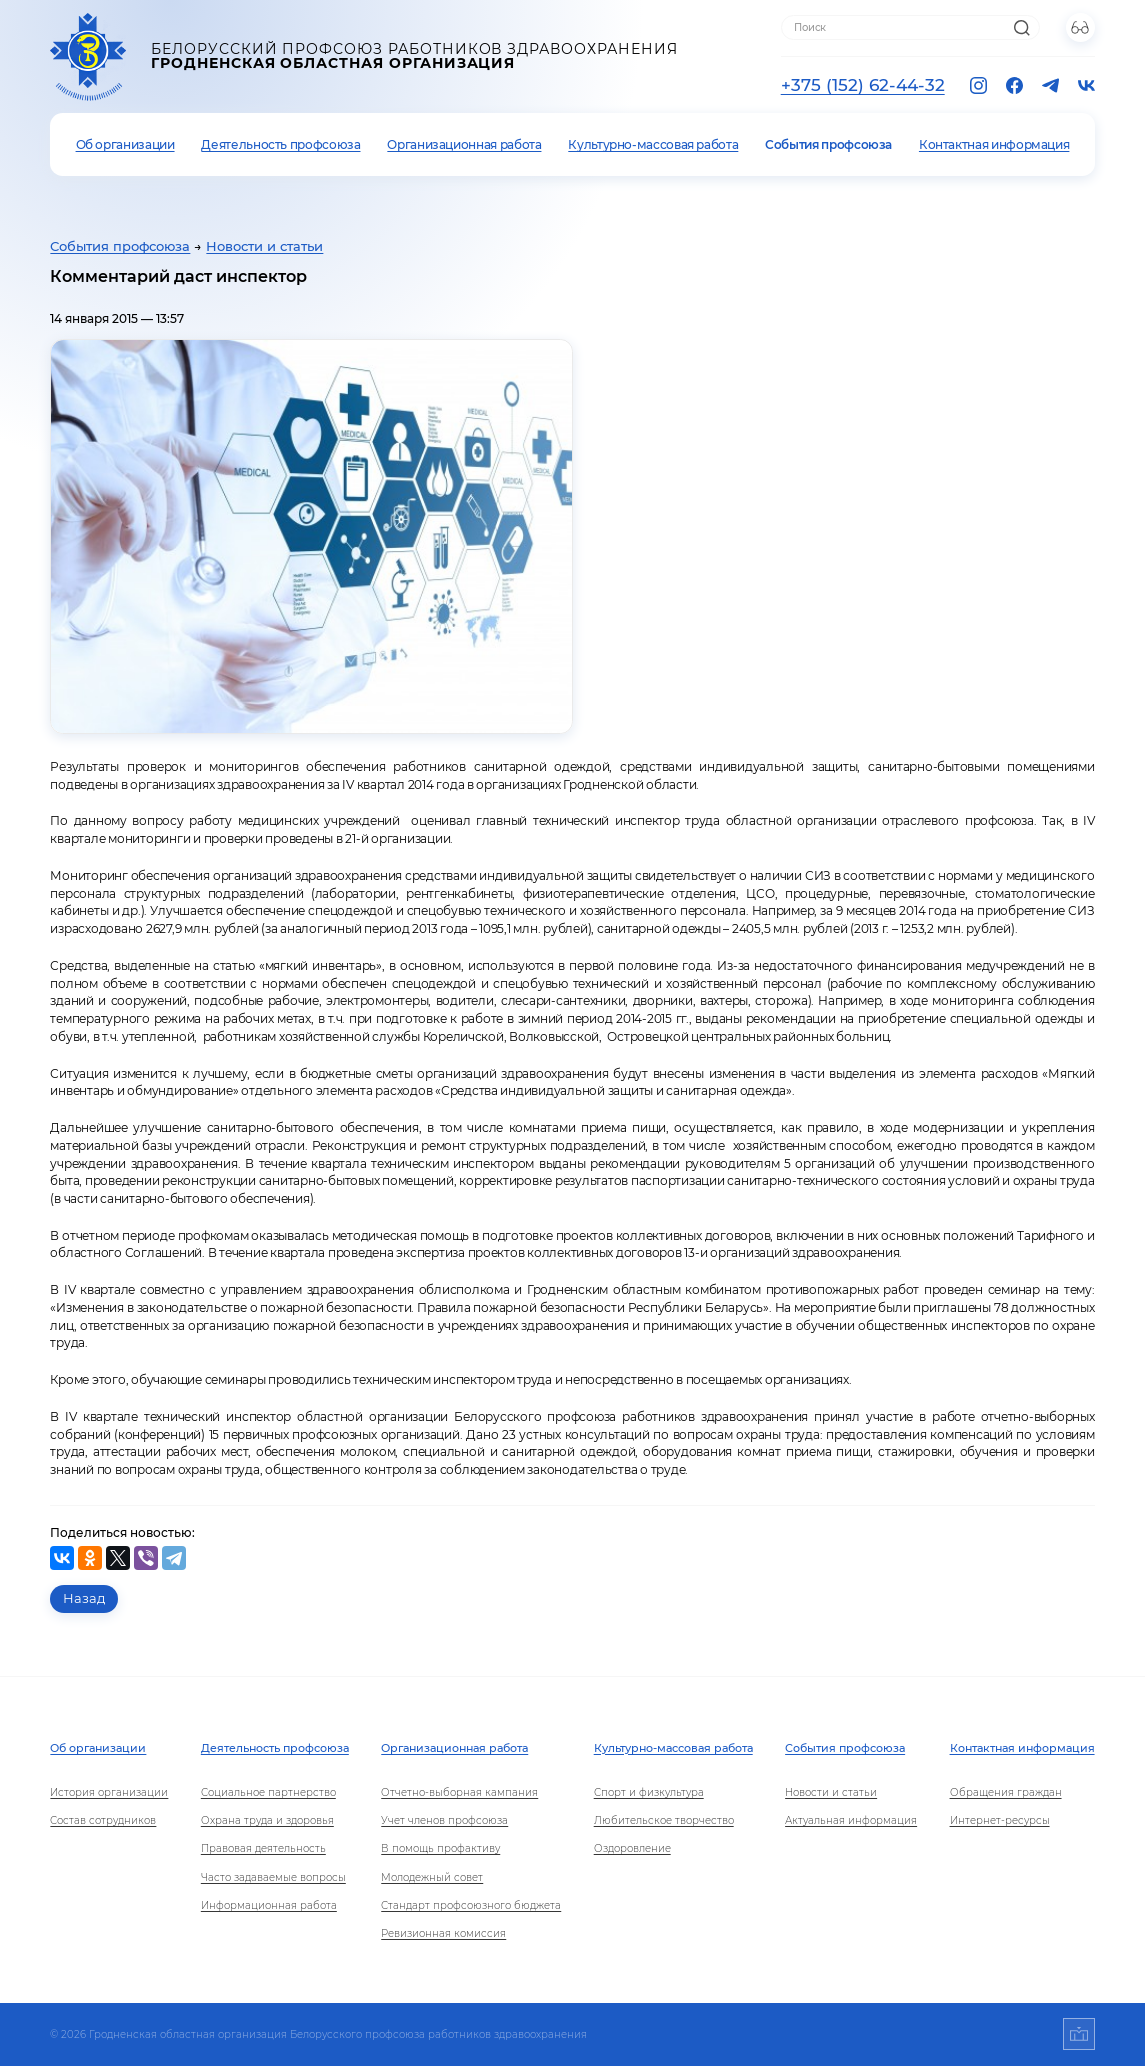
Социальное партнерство (268, 1792)
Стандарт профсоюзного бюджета (471, 1905)
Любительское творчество (664, 1820)
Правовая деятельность (263, 1848)
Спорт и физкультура (649, 1792)
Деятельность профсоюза (280, 144)
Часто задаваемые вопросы (273, 1877)
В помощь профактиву (440, 1848)
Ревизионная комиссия (443, 1933)
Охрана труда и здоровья (267, 1820)
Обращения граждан (1006, 1792)
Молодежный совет (432, 1877)
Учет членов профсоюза (444, 1820)
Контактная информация (994, 144)
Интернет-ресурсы (1000, 1820)
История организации (109, 1792)
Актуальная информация (851, 1820)
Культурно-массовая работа (653, 144)
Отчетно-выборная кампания (459, 1792)
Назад (84, 1598)
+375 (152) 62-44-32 (863, 85)
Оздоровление (632, 1848)
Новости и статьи (264, 246)
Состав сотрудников (103, 1820)
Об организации (125, 144)
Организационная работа (464, 144)
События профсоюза (828, 144)
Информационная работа (269, 1905)
